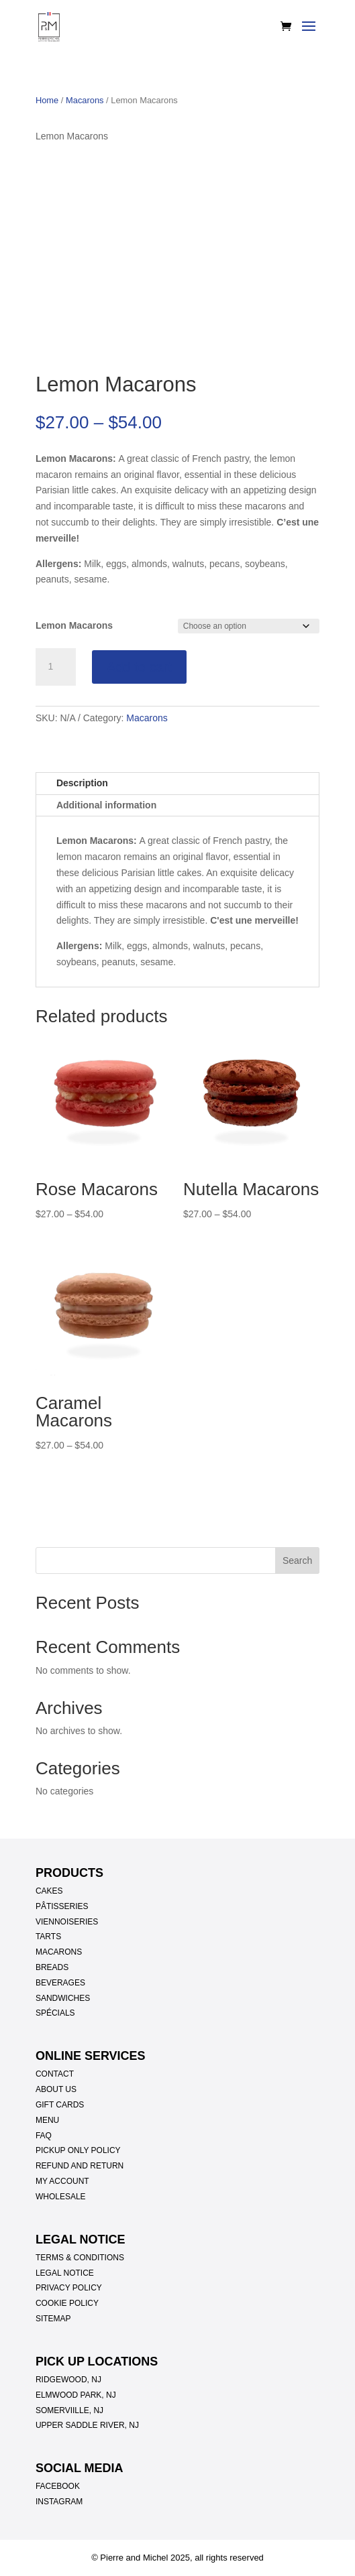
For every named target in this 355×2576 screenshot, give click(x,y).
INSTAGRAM (59, 2501)
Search (297, 1560)
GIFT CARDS (60, 2104)
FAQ (44, 2135)
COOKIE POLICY (67, 2303)
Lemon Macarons (74, 625)
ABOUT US (56, 2089)
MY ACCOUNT (62, 2181)
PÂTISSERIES (62, 1906)
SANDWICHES (63, 1998)
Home (47, 100)
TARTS (48, 1936)
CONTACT (55, 2074)
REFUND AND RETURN (79, 2165)
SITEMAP (53, 2318)
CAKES (49, 1891)
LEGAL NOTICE (65, 2273)
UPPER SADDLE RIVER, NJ (87, 2425)
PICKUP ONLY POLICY (78, 2150)
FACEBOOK (58, 2486)
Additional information (106, 805)
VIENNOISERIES (67, 1921)
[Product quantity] (56, 667)
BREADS (52, 1967)
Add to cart (139, 667)
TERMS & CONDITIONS (80, 2257)
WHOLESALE (61, 2196)
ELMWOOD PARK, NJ (76, 2395)
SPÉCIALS (55, 2013)
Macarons (85, 100)
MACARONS (59, 1952)
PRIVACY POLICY (69, 2287)
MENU (47, 2120)
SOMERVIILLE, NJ (69, 2410)
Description (82, 783)
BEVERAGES (60, 1982)
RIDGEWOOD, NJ (68, 2379)
